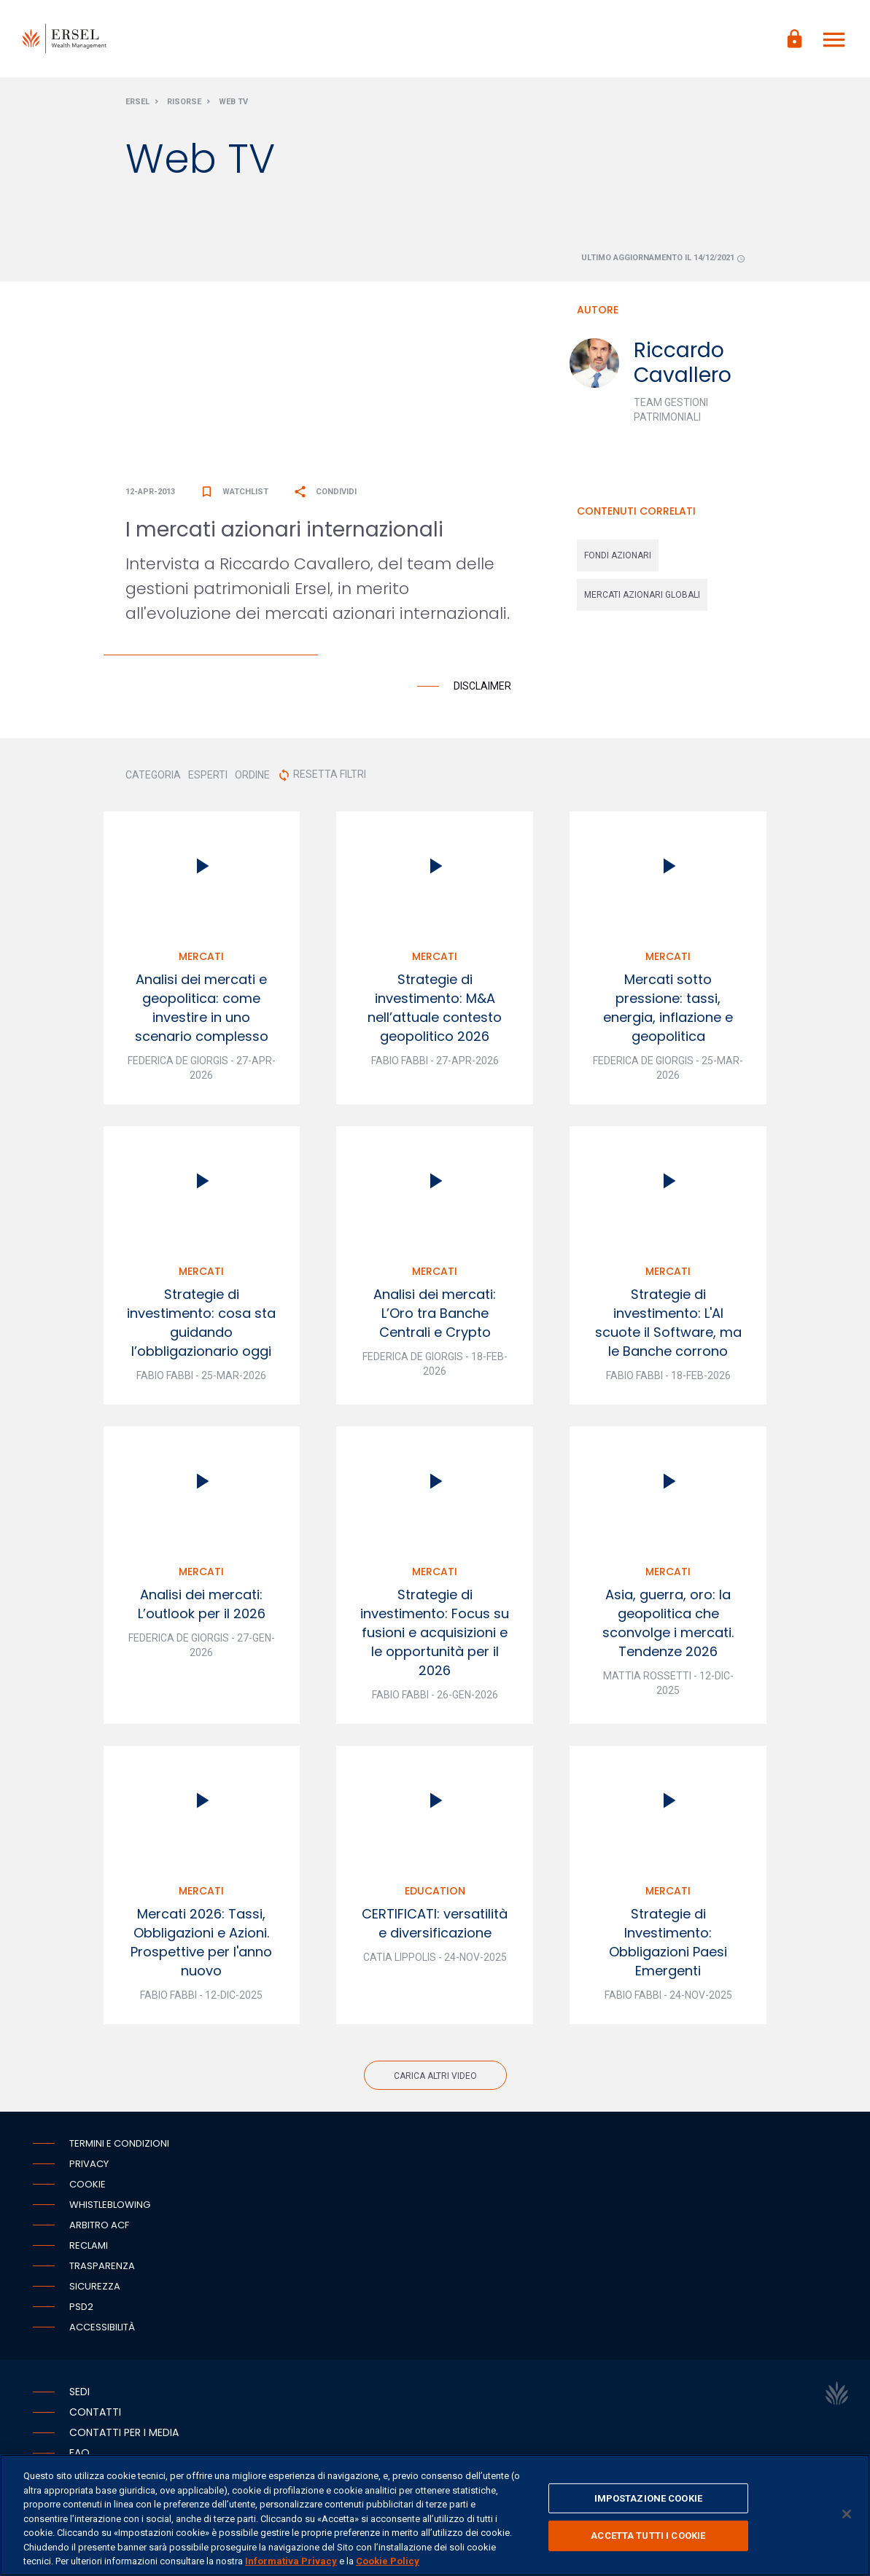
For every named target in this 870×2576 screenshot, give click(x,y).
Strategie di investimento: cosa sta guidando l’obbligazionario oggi (201, 1324)
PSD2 (81, 2309)
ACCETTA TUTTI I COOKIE (648, 2535)
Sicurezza (94, 2288)
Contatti (95, 2414)
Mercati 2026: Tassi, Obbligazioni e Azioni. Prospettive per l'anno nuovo (201, 1944)
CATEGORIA (153, 777)
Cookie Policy (387, 2561)
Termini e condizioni (119, 2145)
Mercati (201, 958)
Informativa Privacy (291, 2561)
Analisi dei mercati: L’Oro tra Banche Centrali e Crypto (434, 1315)
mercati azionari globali (642, 598)
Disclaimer (482, 688)
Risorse (184, 104)
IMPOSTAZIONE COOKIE (648, 2498)
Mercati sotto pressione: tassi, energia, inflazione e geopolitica (668, 1009)
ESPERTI (208, 777)
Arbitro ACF (99, 2227)
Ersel (137, 104)
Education (435, 1893)
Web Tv (233, 104)
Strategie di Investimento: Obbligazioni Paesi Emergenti (668, 1944)
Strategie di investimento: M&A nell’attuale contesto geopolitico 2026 (435, 1009)
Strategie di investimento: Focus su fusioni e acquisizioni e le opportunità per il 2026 (434, 1635)
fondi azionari (617, 558)
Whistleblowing (109, 2207)
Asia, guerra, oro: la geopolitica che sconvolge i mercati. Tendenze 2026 (668, 1625)
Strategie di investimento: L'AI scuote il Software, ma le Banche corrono (668, 1324)
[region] (435, 2515)
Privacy (89, 2166)
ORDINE (252, 777)
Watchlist (234, 494)
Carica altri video (435, 2078)
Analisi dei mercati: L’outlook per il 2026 (201, 1606)
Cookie (87, 2186)
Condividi (325, 494)
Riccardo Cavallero (682, 365)
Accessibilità (102, 2329)
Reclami (88, 2248)
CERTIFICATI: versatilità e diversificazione (435, 1925)
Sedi (79, 2393)
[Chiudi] (847, 2514)
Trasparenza (102, 2268)
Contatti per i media (124, 2434)
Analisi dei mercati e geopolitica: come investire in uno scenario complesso (201, 1009)
